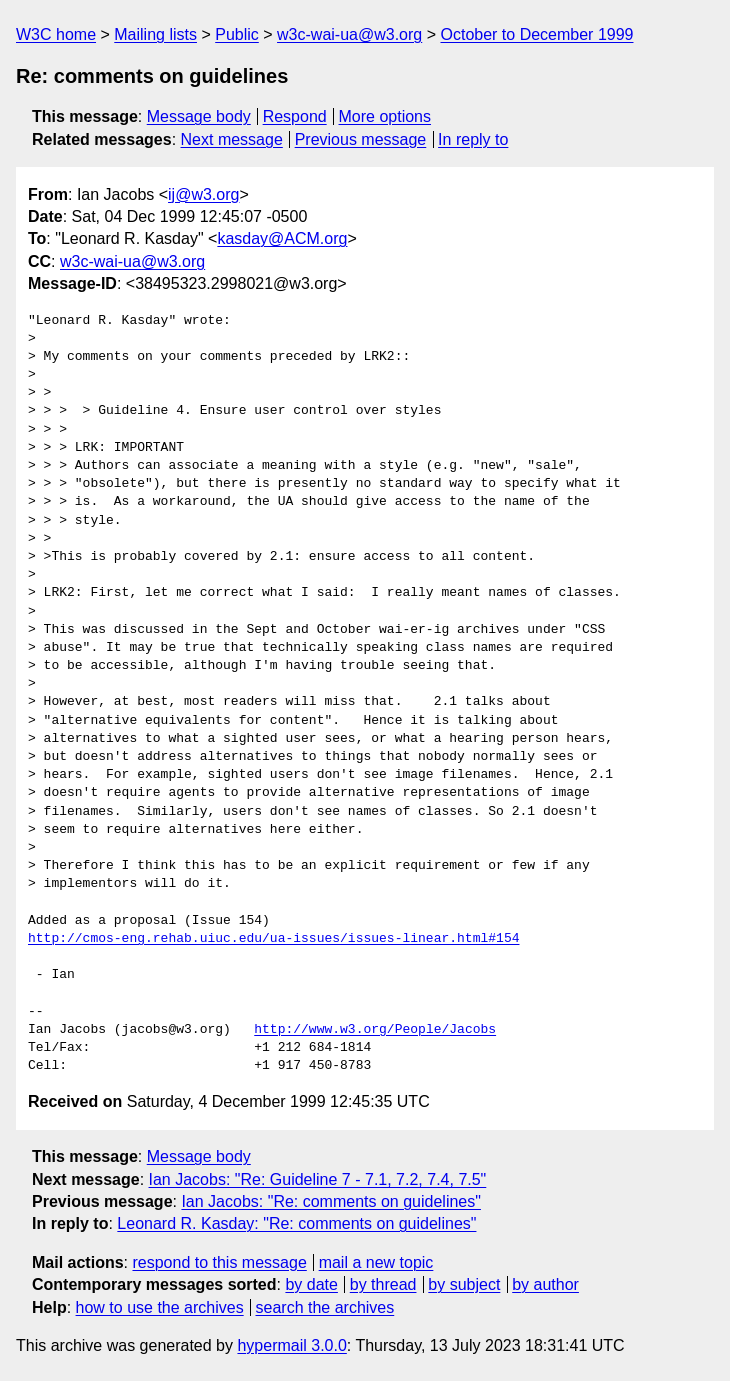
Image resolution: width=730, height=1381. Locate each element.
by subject (464, 1284)
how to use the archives (160, 1307)
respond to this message (219, 1262)
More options (385, 116)
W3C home (56, 34)
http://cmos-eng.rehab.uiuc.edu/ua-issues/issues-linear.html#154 (273, 939)
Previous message (361, 139)
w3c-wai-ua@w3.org (349, 34)
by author (545, 1284)
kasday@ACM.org (282, 238)
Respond (295, 116)
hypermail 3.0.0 (291, 1345)
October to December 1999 (536, 34)
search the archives (325, 1307)
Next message (232, 139)
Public (237, 34)
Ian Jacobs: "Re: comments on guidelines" (331, 1201)
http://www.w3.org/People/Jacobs (375, 1030)
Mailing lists (155, 34)
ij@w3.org (203, 194)
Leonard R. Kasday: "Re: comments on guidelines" (296, 1223)
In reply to (473, 139)
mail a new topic (376, 1262)
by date (311, 1284)
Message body (199, 116)
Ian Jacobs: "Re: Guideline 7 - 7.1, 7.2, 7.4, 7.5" (318, 1179)
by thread (383, 1284)
